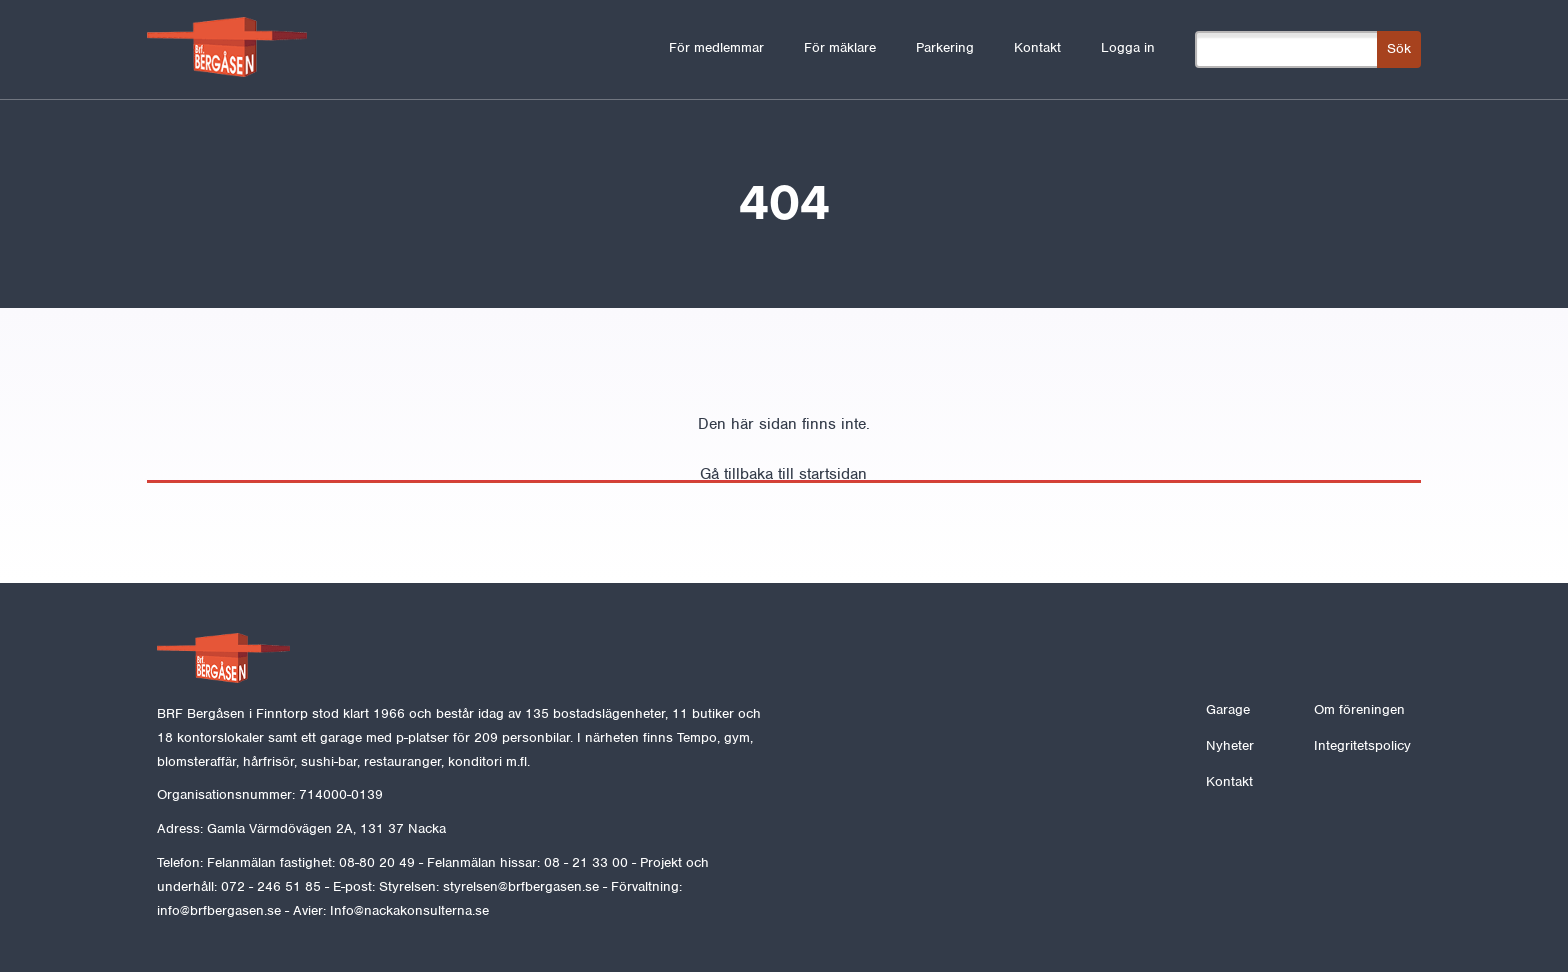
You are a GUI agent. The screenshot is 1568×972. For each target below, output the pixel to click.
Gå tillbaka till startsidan (783, 474)
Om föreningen (1359, 709)
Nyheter (1230, 745)
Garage (1228, 709)
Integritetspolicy (1362, 745)
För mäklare (840, 47)
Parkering (945, 47)
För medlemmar (716, 47)
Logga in (1128, 47)
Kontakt (1037, 47)
